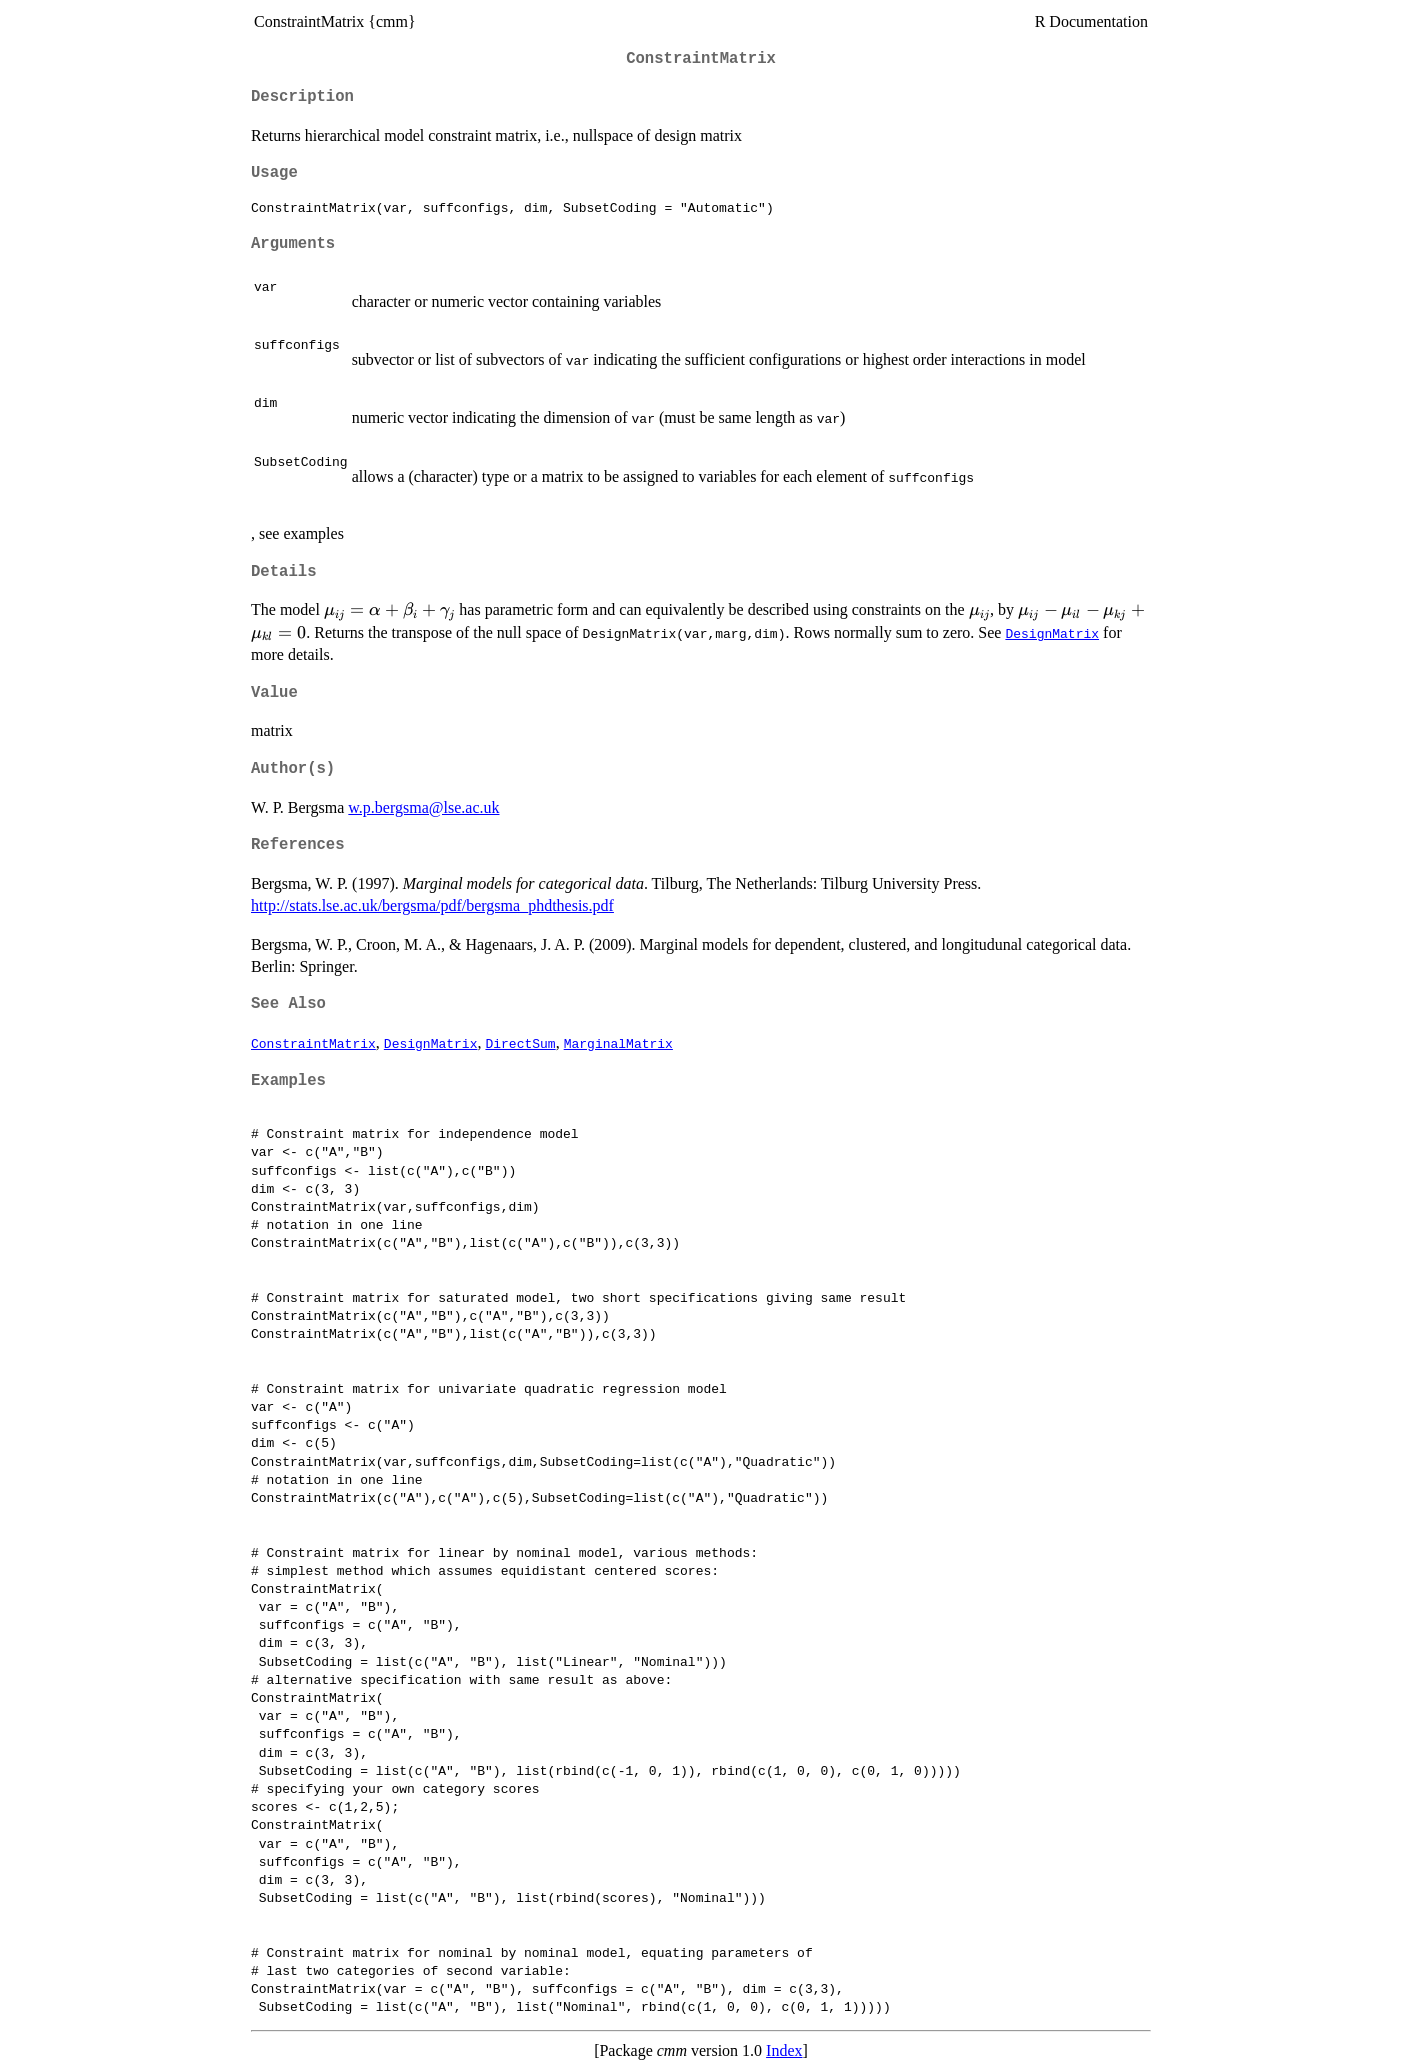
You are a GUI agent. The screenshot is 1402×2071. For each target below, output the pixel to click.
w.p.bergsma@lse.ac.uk (423, 807)
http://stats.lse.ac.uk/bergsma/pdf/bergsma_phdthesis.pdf (432, 905)
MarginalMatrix (618, 1043)
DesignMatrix (1052, 633)
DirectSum (520, 1043)
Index (784, 2050)
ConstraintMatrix (313, 1043)
